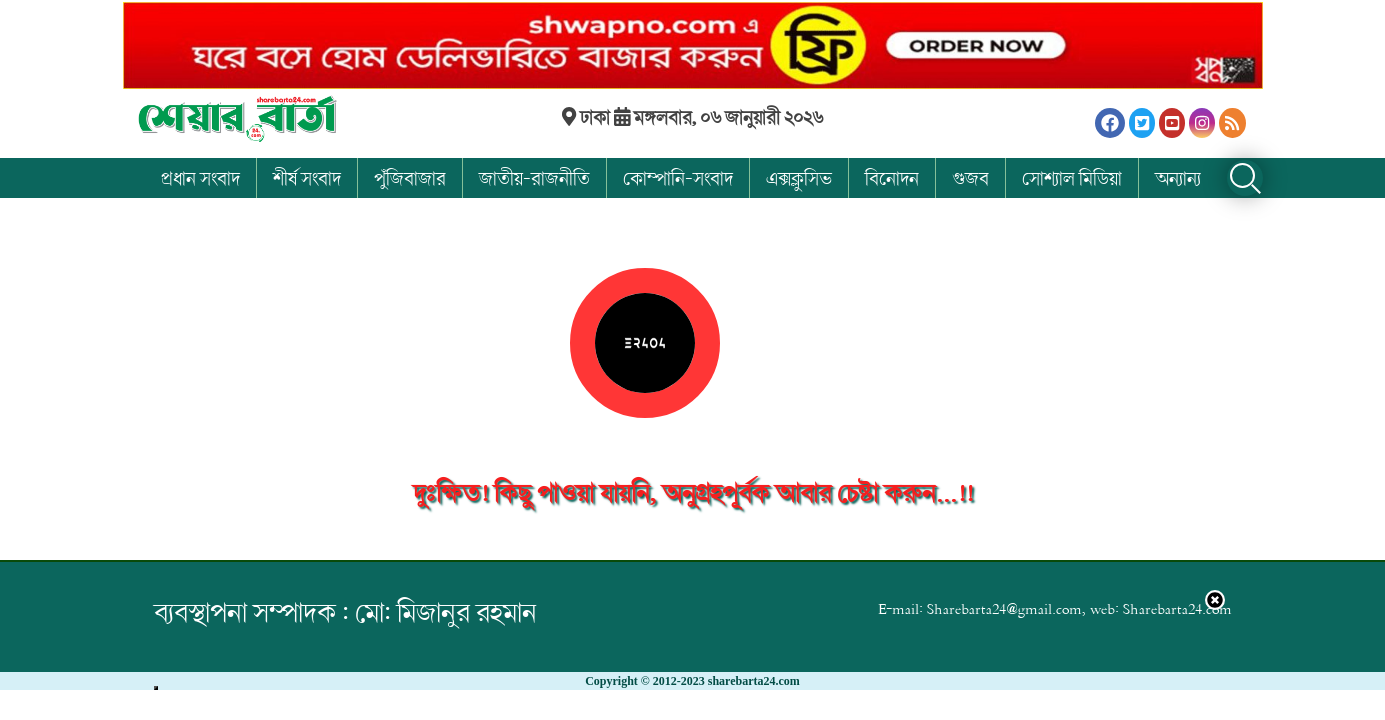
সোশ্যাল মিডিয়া (1072, 178)
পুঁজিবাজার (410, 178)
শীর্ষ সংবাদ (307, 178)
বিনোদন (892, 178)
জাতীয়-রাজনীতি (534, 178)
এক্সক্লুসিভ (799, 178)
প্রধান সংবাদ (200, 178)
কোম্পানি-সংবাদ (678, 178)
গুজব (970, 178)
